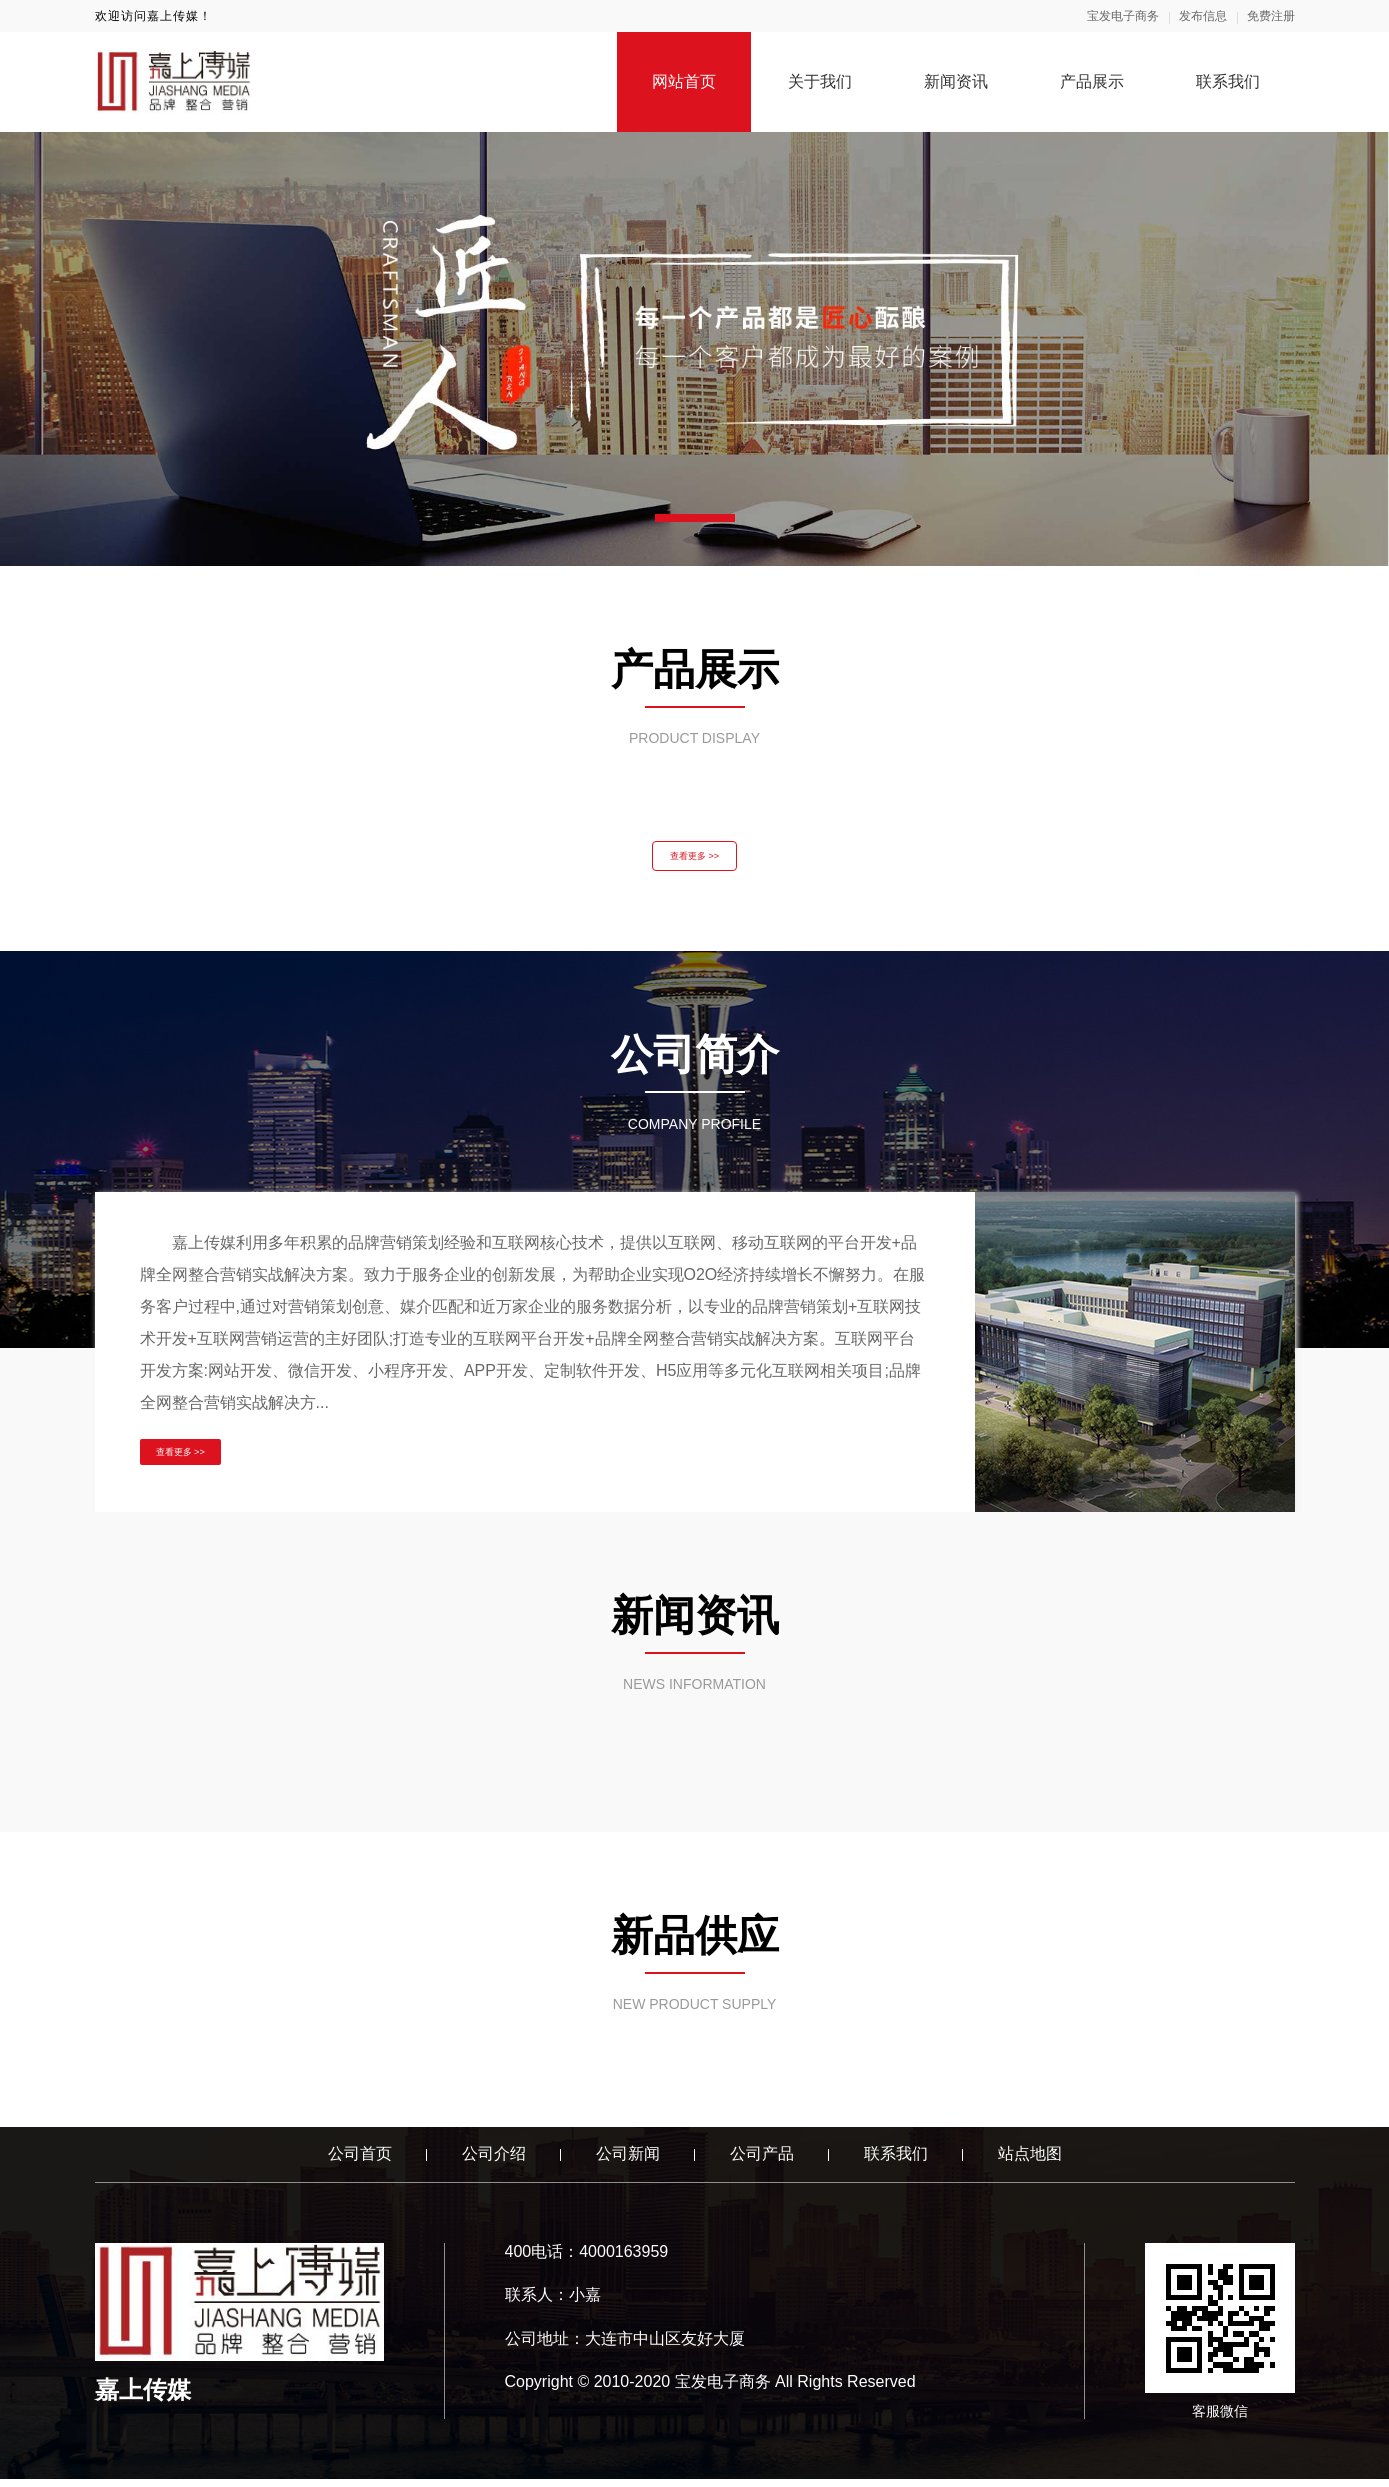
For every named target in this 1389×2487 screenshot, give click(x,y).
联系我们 (1228, 81)
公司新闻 (628, 2162)
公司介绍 (494, 2162)
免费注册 (1271, 16)
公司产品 (762, 2162)
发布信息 (1203, 16)
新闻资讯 (956, 81)
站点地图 (1030, 2162)
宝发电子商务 (1123, 16)
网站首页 (684, 81)
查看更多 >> (694, 860)
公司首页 (360, 2162)
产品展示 (1092, 81)
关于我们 (820, 81)
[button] (695, 518)
